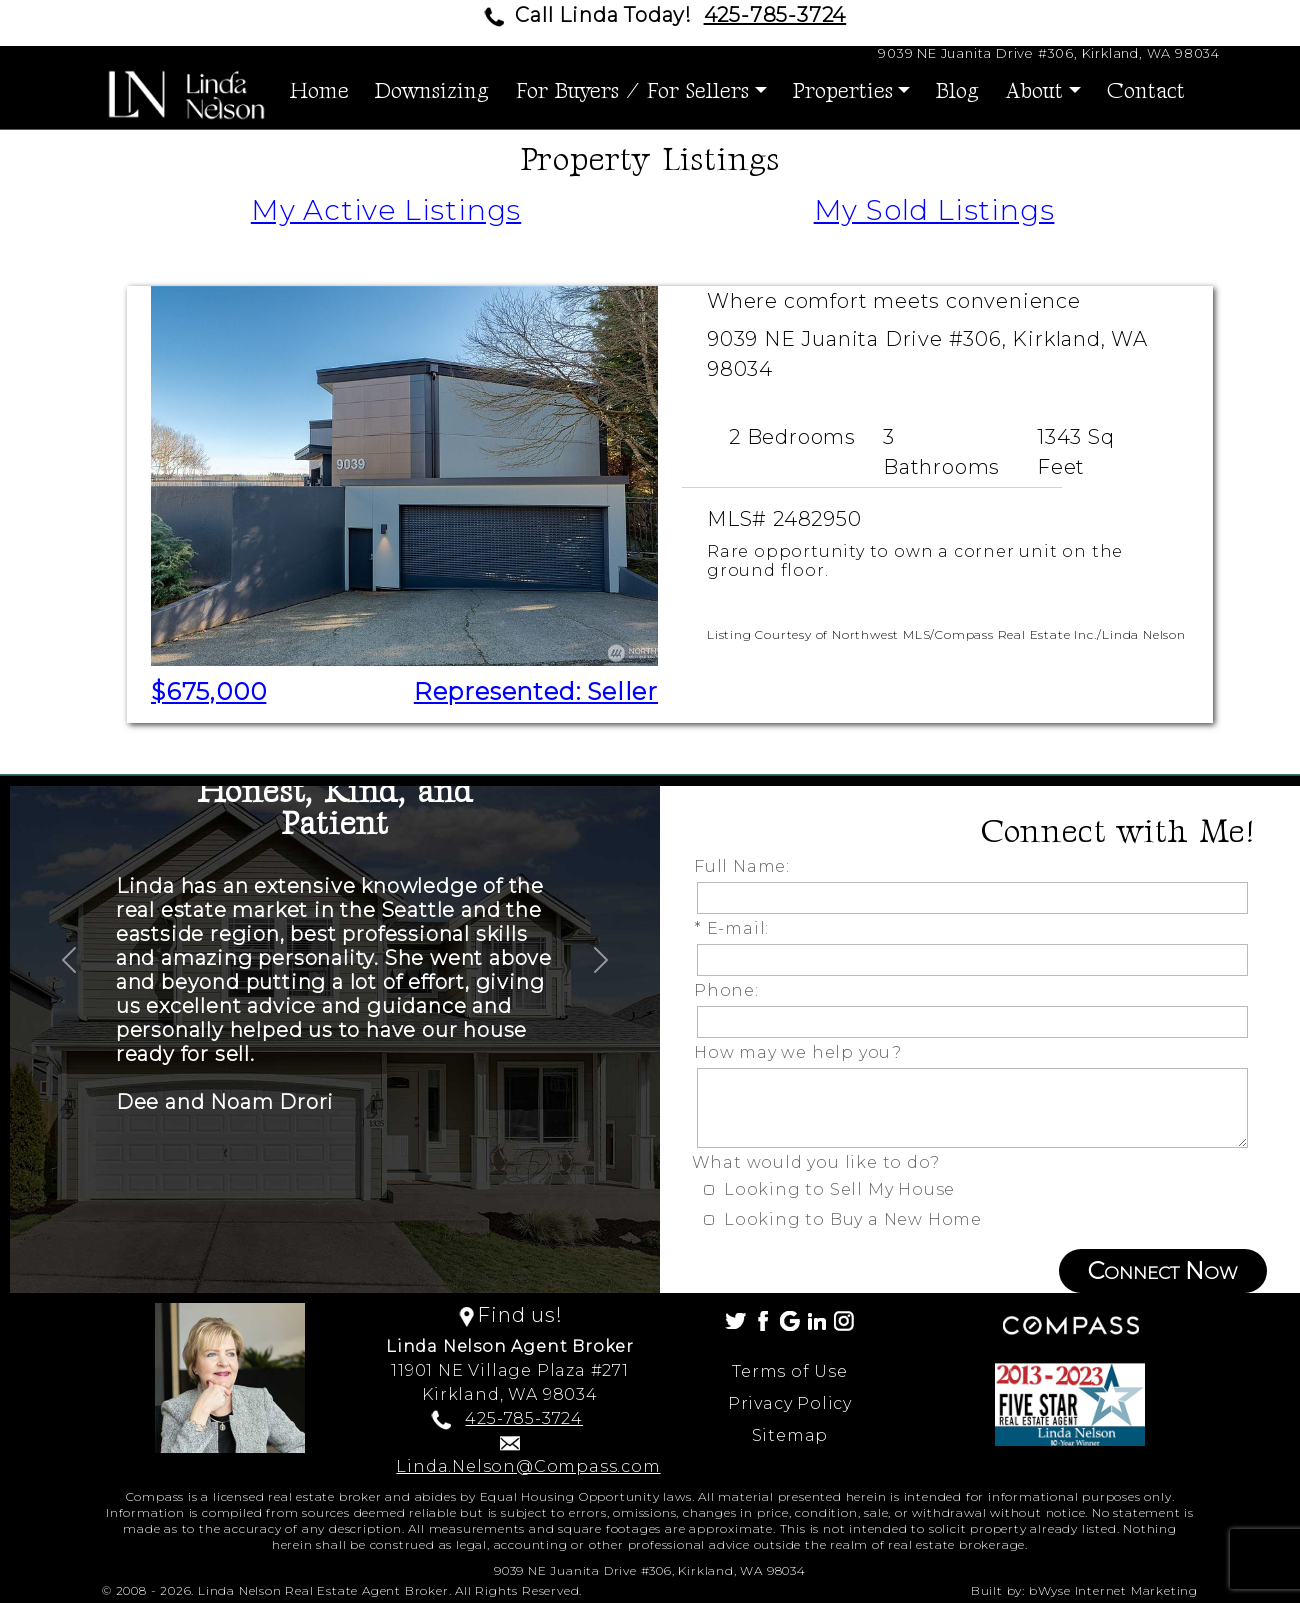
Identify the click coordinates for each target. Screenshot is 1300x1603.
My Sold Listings (934, 210)
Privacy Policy (790, 1403)
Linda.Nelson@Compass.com (528, 1466)
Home (319, 91)
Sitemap (790, 1435)
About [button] (1034, 91)
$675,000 (208, 691)
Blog (957, 91)
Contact (1146, 91)
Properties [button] (843, 91)
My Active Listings (386, 210)
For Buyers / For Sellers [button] (632, 91)
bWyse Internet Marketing (1113, 1590)
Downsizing (432, 91)
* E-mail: (736, 928)
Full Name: (747, 866)
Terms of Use (790, 1371)
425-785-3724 (775, 15)
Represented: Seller (536, 691)
